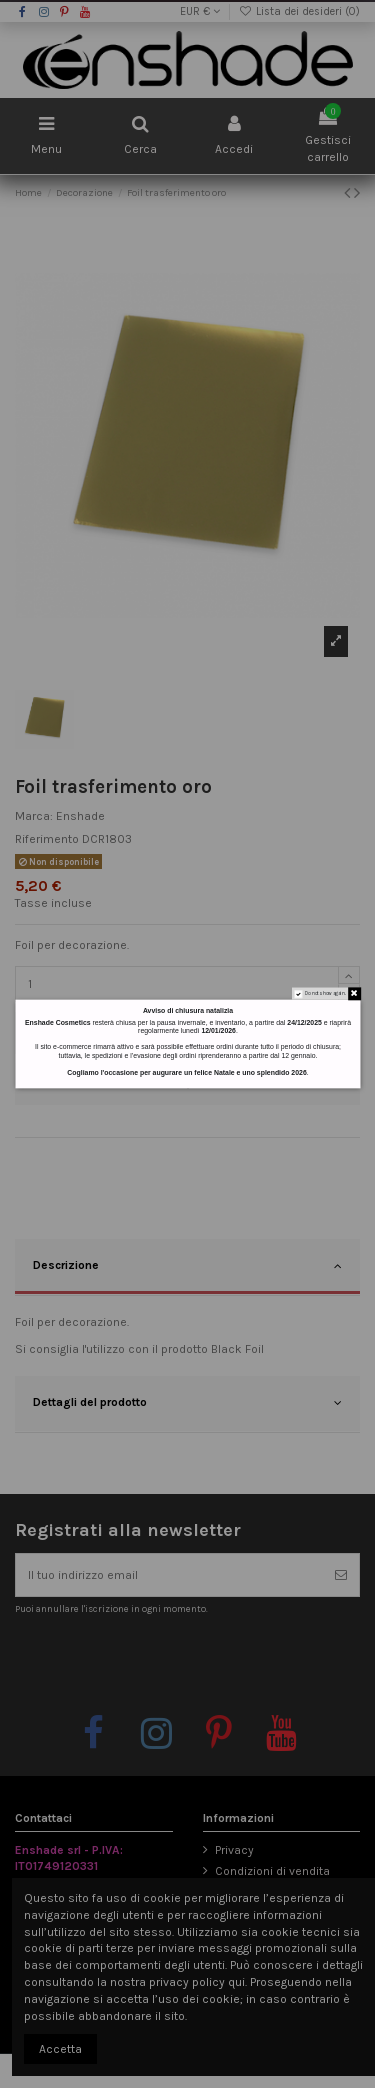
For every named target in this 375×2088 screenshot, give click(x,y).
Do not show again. (324, 994)
